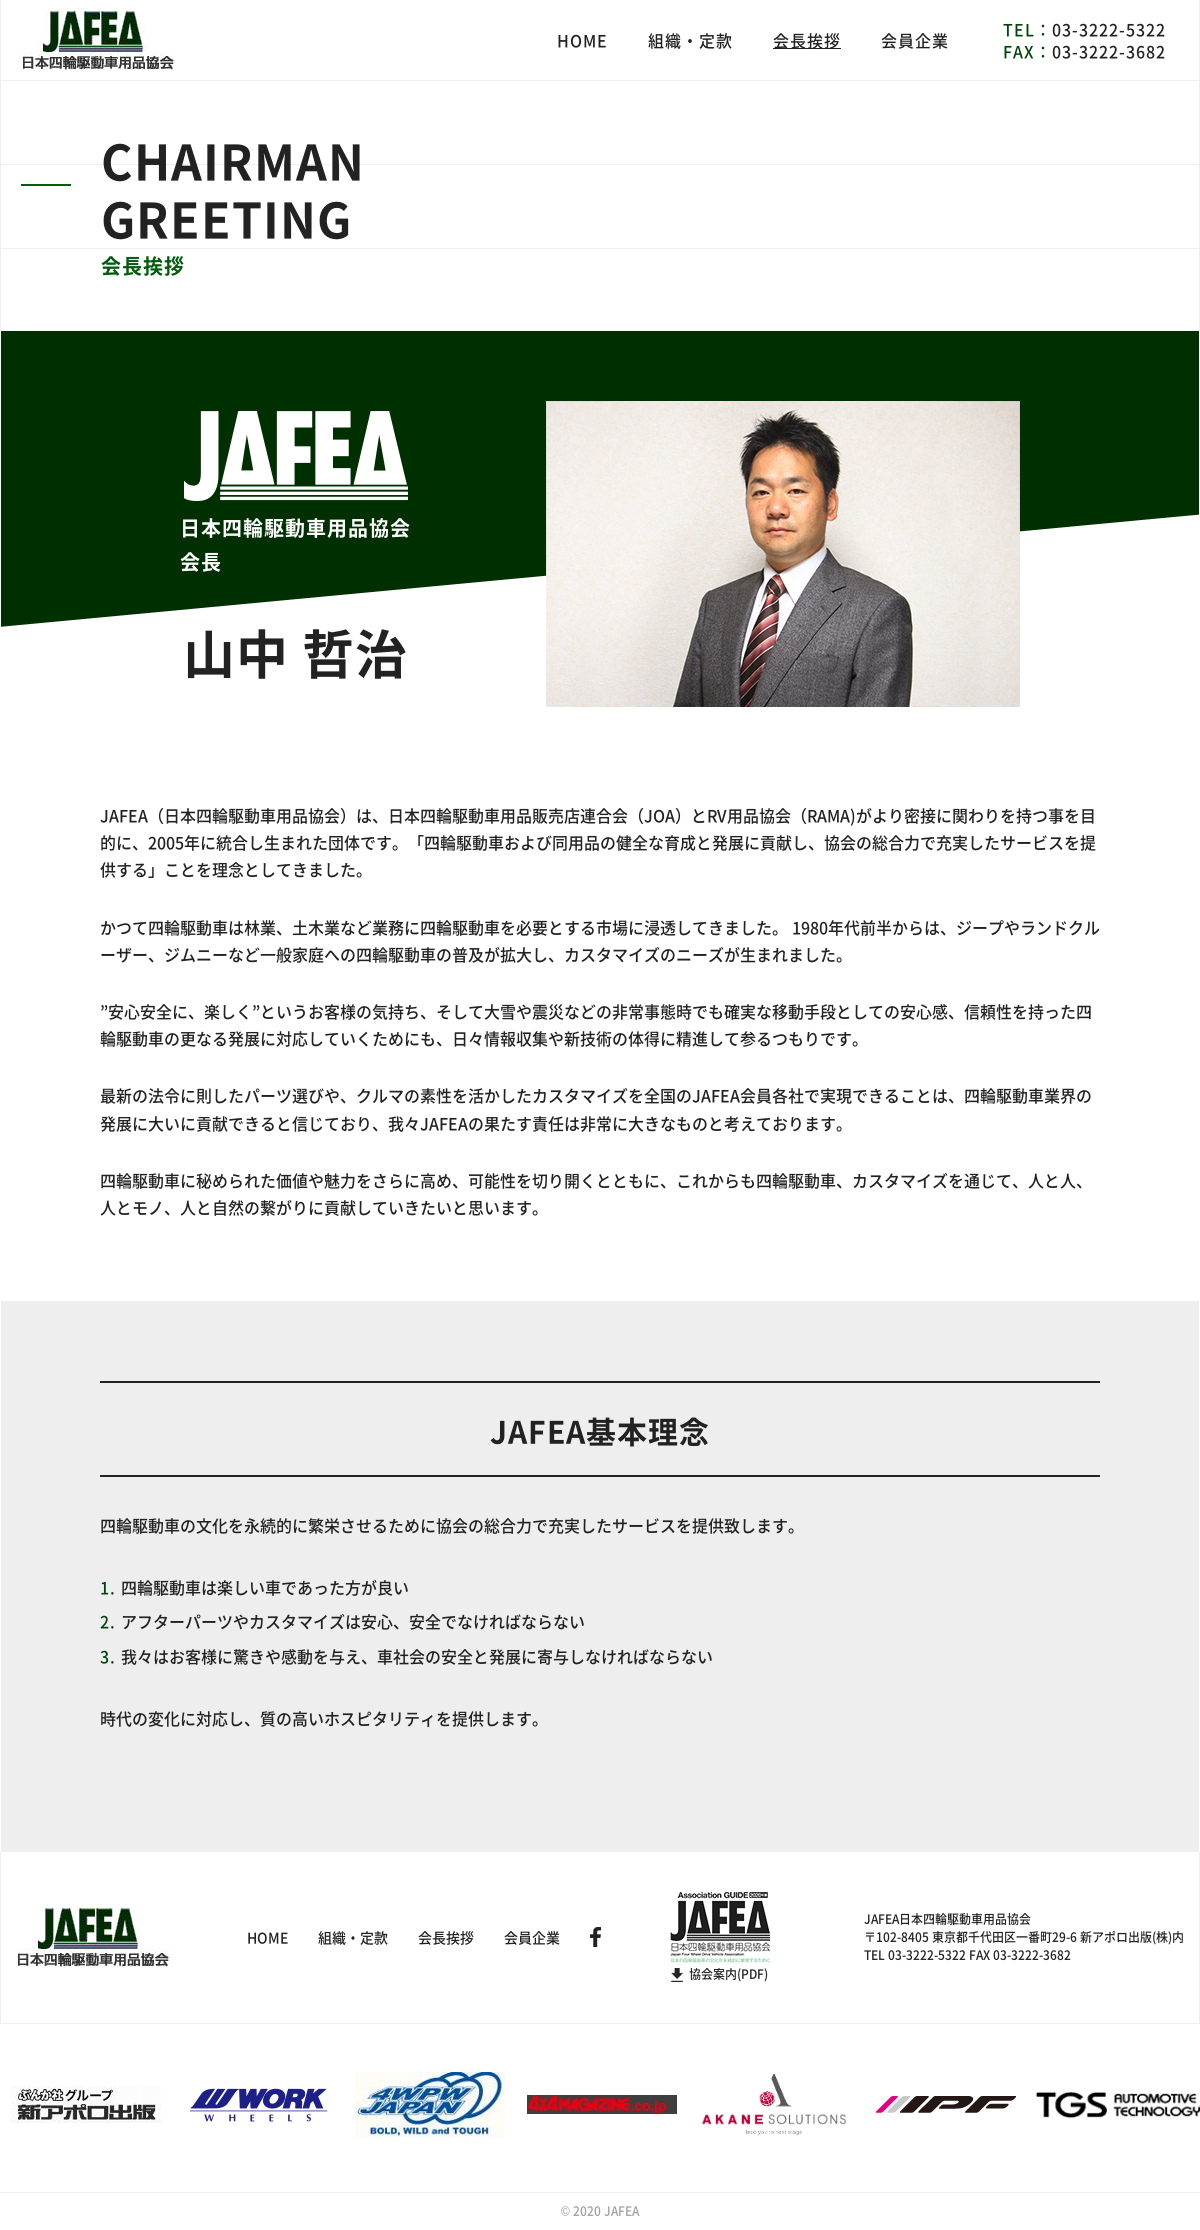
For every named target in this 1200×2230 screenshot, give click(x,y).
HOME (582, 40)
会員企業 (915, 40)
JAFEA (621, 2211)
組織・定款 (690, 40)
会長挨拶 (807, 40)
